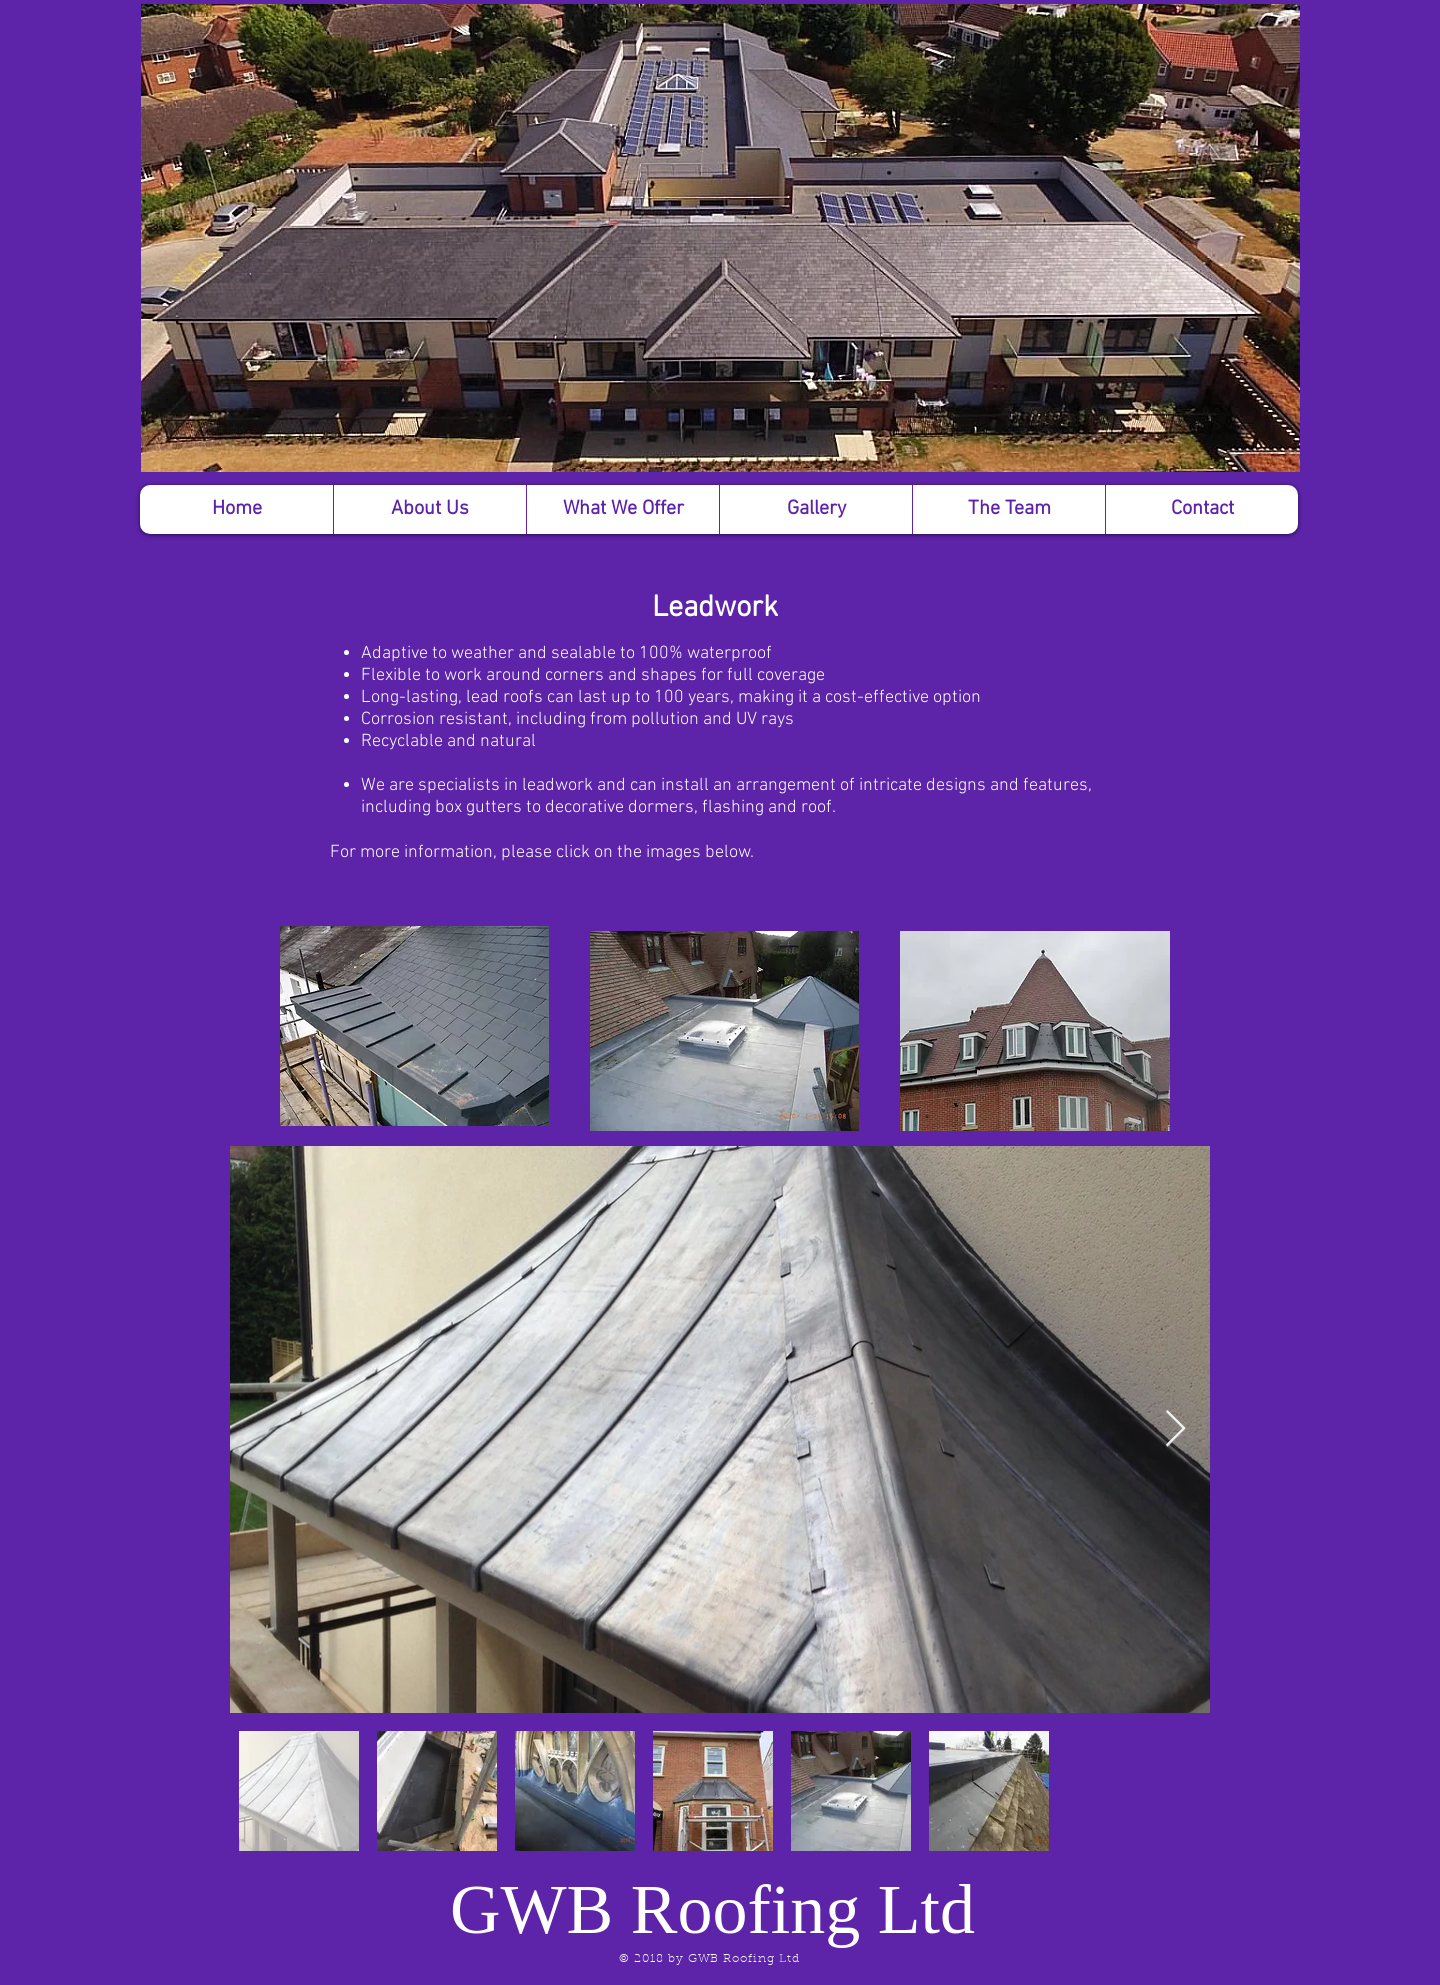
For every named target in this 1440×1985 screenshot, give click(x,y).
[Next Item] (1175, 1429)
